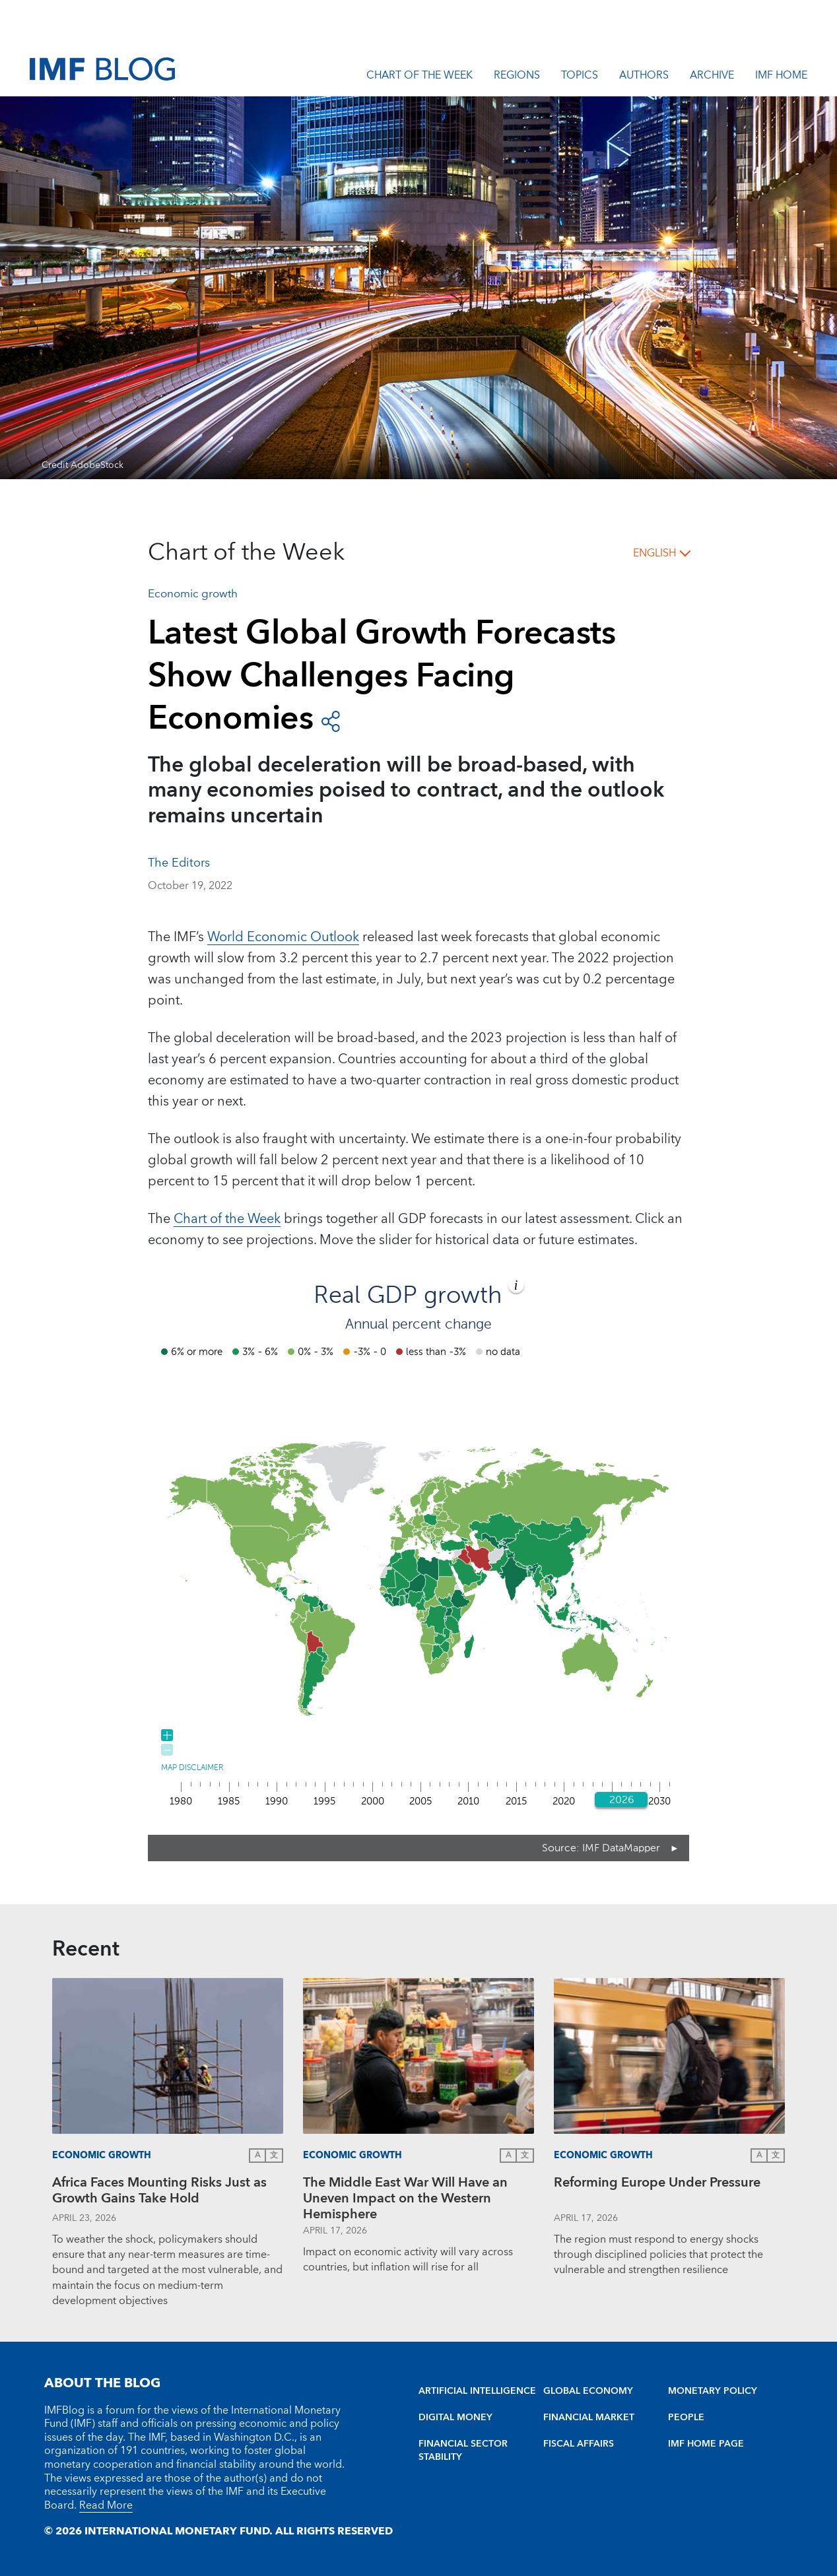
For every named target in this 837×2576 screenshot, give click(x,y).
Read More (106, 2505)
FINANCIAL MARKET (588, 2417)
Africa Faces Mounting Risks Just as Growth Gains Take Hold (159, 2192)
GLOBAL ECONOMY (588, 2391)
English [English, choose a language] (654, 553)
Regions (517, 77)
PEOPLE (686, 2417)
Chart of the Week (419, 77)
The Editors (179, 863)
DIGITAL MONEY (455, 2417)
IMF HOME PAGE (706, 2444)
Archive (712, 77)
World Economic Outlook (283, 937)
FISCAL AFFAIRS (578, 2444)
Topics (579, 77)
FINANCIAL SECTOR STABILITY (463, 2450)
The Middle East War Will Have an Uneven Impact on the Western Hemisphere (405, 2198)
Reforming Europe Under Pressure (657, 2184)
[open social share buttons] (330, 719)
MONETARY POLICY (712, 2391)
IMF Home (781, 77)
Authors (644, 77)
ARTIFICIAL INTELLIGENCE (477, 2391)
